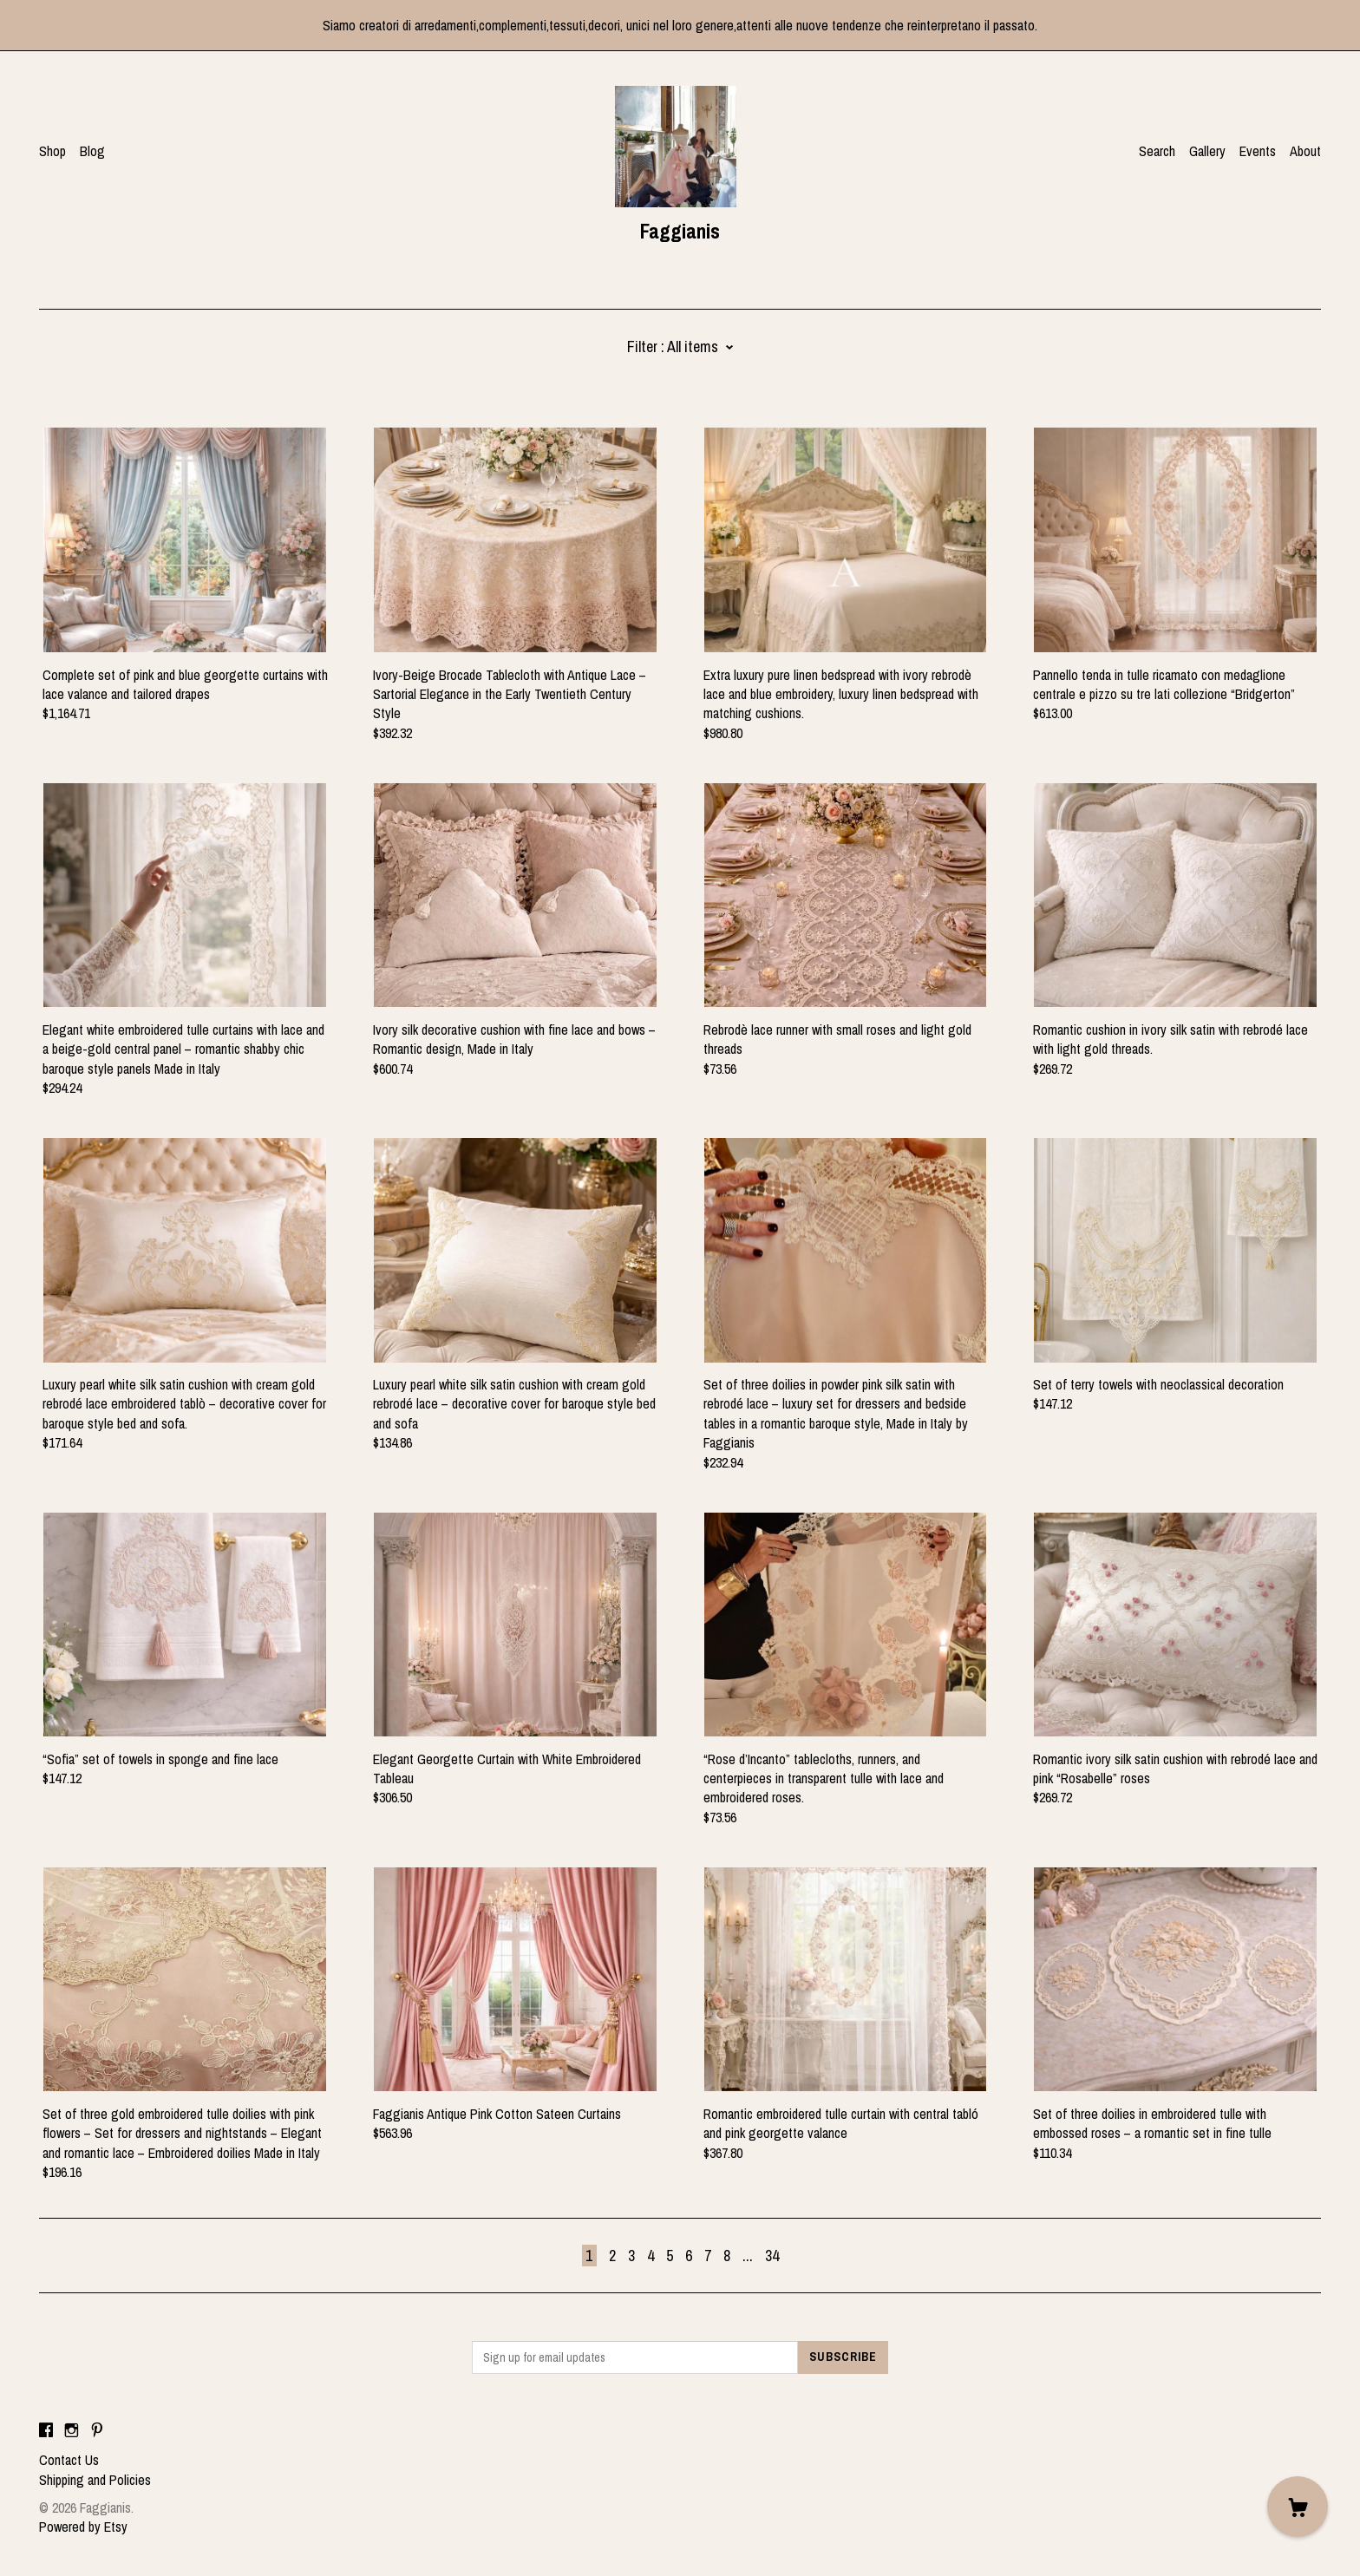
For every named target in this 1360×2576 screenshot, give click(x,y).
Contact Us (69, 2459)
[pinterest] (97, 2430)
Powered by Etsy (83, 2526)
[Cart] (1297, 2506)
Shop (52, 150)
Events (1257, 150)
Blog (92, 150)
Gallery (1207, 150)
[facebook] (46, 2430)
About (1305, 150)
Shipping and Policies (95, 2479)
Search (1157, 150)
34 (772, 2255)
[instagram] (71, 2430)
